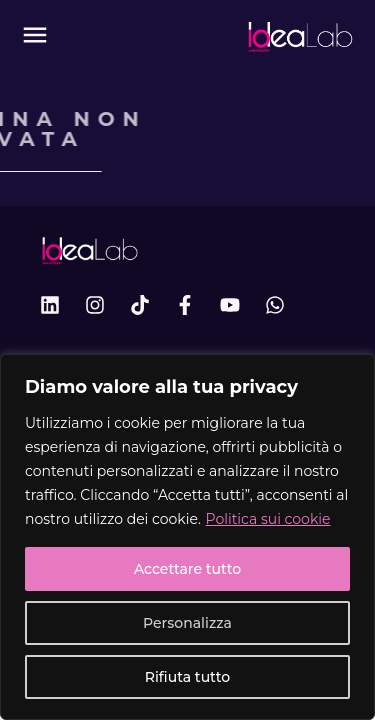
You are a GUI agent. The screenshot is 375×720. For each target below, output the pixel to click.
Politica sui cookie (268, 519)
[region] (187, 537)
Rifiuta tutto (187, 677)
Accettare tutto (187, 569)
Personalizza (187, 623)
